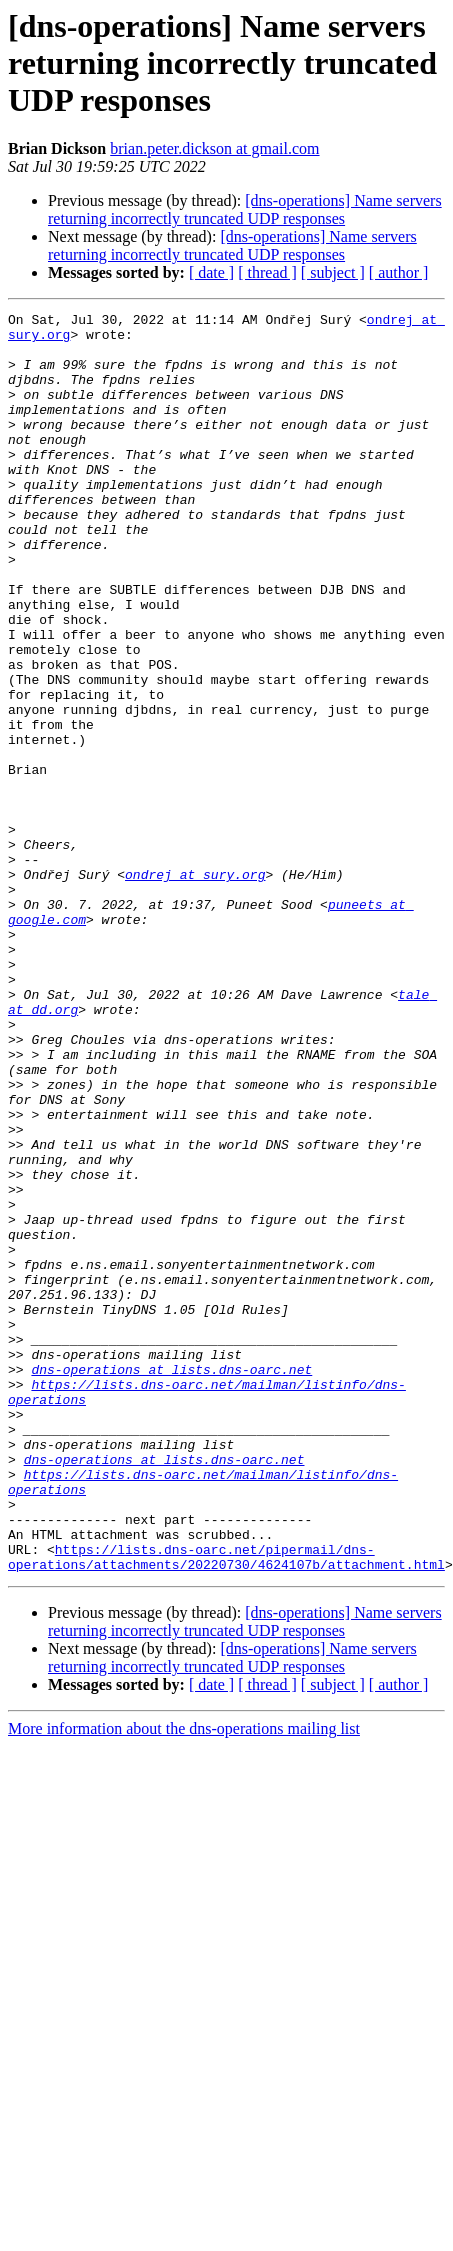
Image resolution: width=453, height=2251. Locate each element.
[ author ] (399, 272)
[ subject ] (333, 272)
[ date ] (211, 272)
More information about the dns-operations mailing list (184, 1980)
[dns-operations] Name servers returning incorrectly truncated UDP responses (245, 209)
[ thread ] (267, 272)
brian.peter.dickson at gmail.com (214, 148)
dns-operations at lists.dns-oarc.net (171, 1582)
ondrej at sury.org (195, 988)
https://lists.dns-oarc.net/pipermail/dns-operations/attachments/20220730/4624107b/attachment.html (226, 1807)
